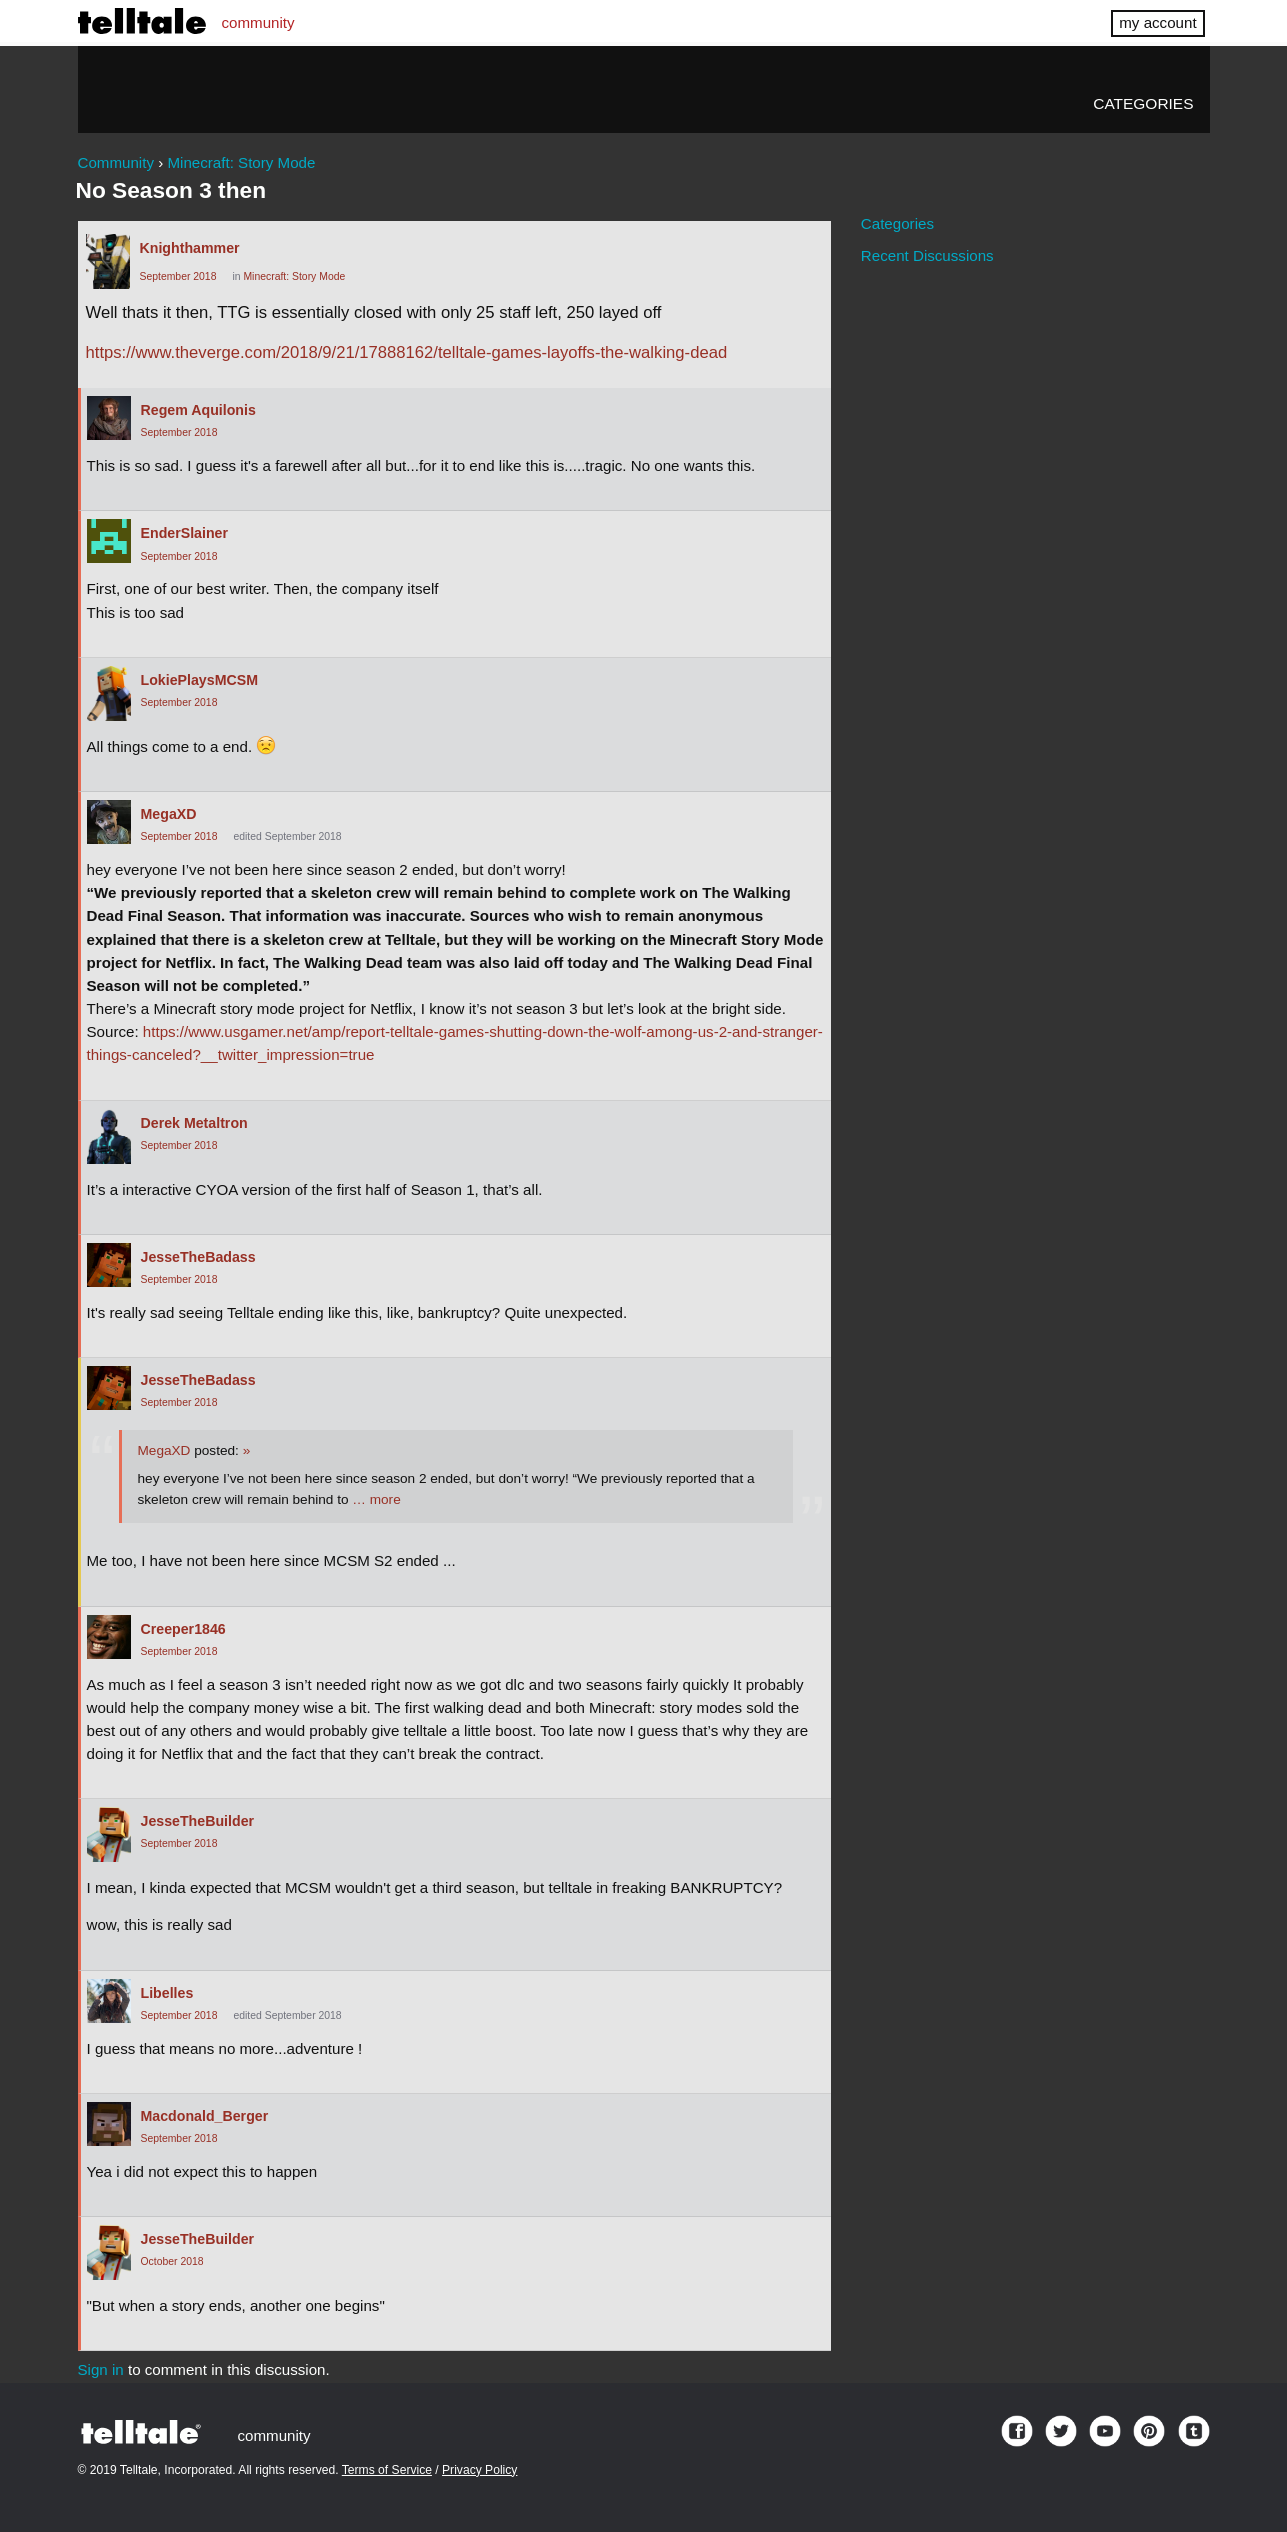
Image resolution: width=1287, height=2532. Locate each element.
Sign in (101, 2369)
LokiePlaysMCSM (199, 680)
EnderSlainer (185, 533)
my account (1157, 22)
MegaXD (169, 814)
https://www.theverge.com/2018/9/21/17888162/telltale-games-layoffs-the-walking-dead (407, 352)
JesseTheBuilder (198, 1821)
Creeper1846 (183, 1629)
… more (376, 1499)
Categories (1143, 103)
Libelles (167, 1993)
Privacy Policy (479, 2470)
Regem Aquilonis (198, 410)
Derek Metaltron (194, 1123)
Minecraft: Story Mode (294, 276)
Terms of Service (387, 2470)
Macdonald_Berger (205, 2116)
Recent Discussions (927, 255)
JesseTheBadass (198, 1257)
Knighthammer (190, 248)
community (258, 22)
